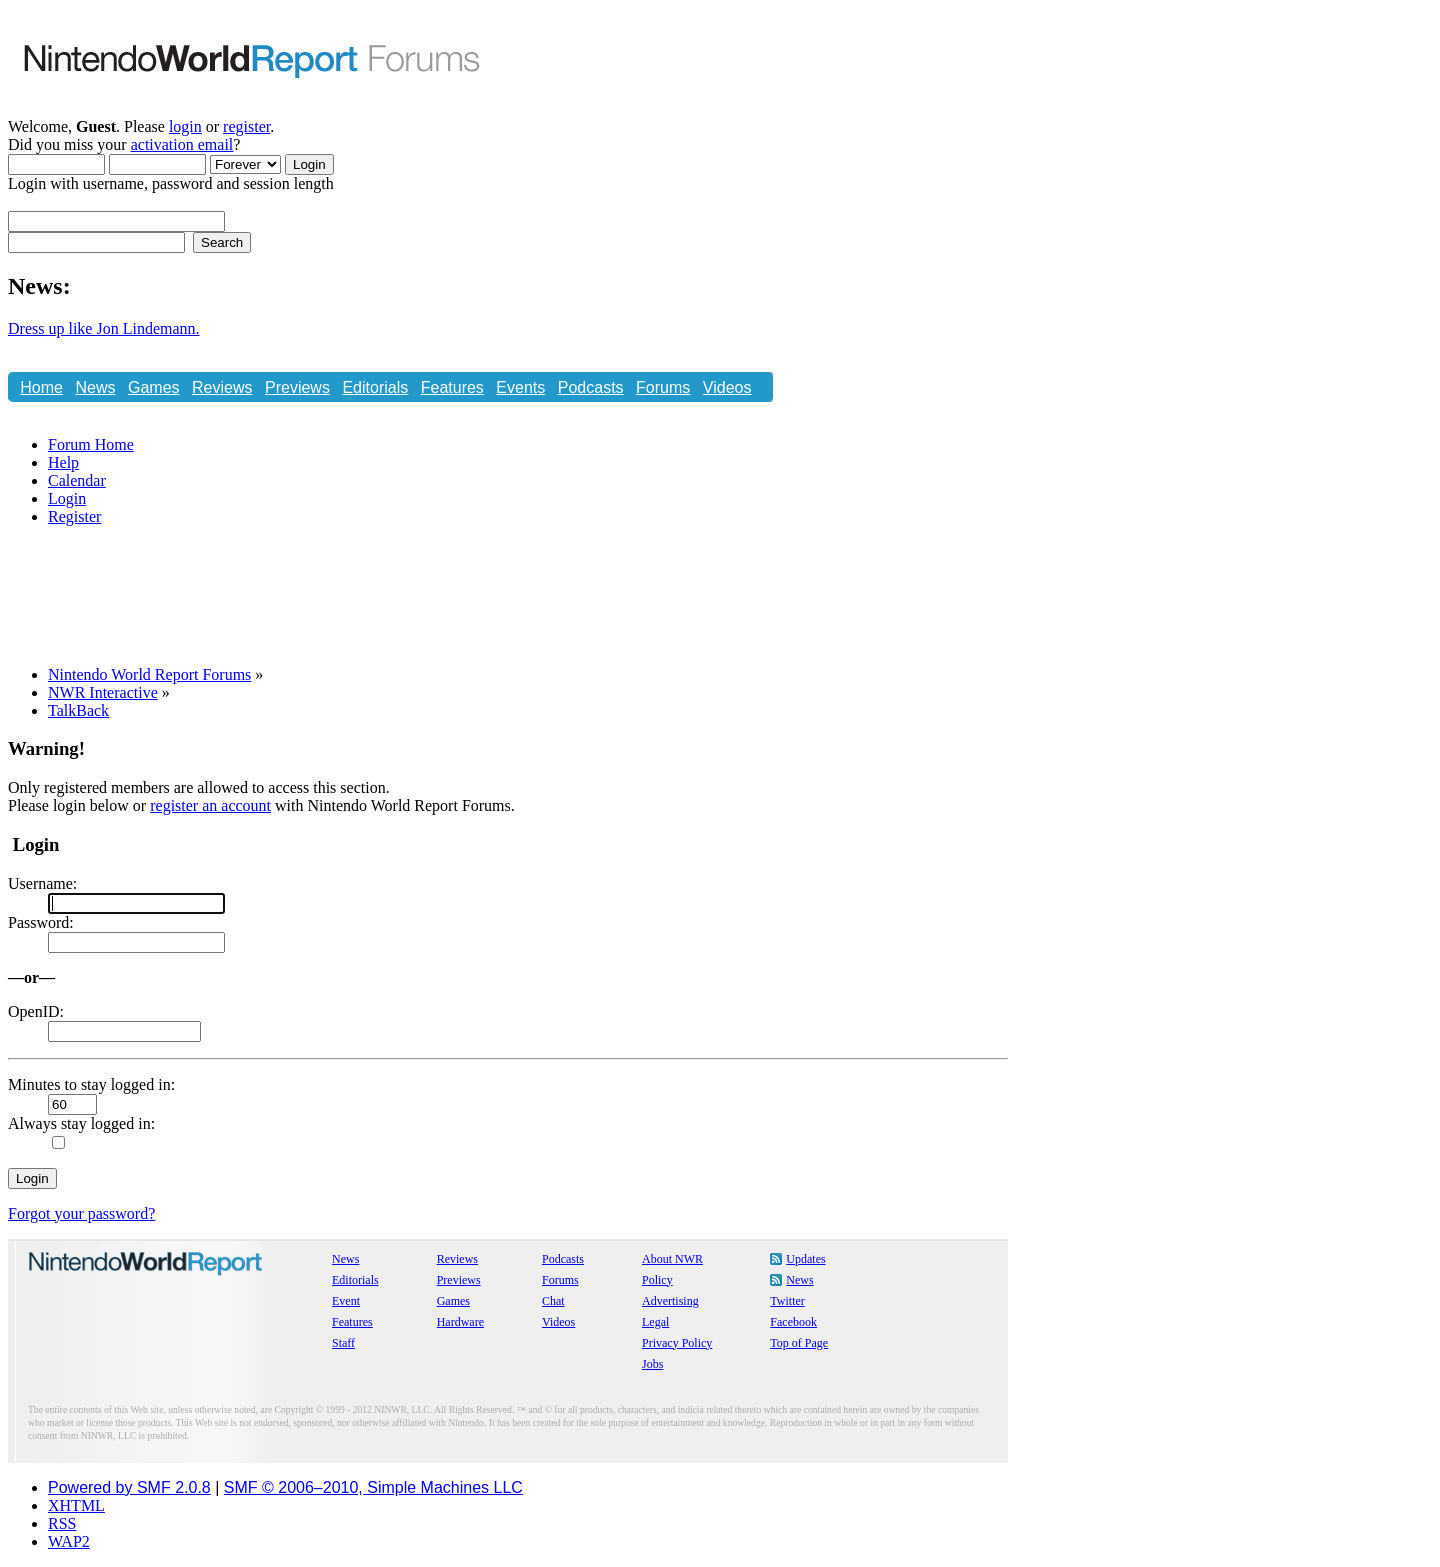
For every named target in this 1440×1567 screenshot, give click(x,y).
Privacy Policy (677, 1343)
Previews (297, 387)
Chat (37, 419)
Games (154, 387)
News (95, 387)
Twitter (787, 1301)
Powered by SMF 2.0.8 (129, 1487)
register (246, 126)
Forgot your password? (81, 1213)
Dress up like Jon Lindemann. (104, 328)
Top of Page (799, 1343)
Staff (343, 1343)
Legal (655, 1322)
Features (452, 387)
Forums (663, 387)
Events (520, 387)
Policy (657, 1280)
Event (346, 1301)
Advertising (670, 1301)
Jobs (652, 1364)
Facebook (793, 1322)
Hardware (460, 1322)
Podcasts (591, 387)
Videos (727, 387)
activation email (182, 144)
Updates (805, 1259)
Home (41, 387)
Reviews (222, 387)
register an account (210, 805)
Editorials (375, 387)
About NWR (672, 1259)
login (185, 126)
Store (86, 419)
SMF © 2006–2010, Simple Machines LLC (373, 1487)
